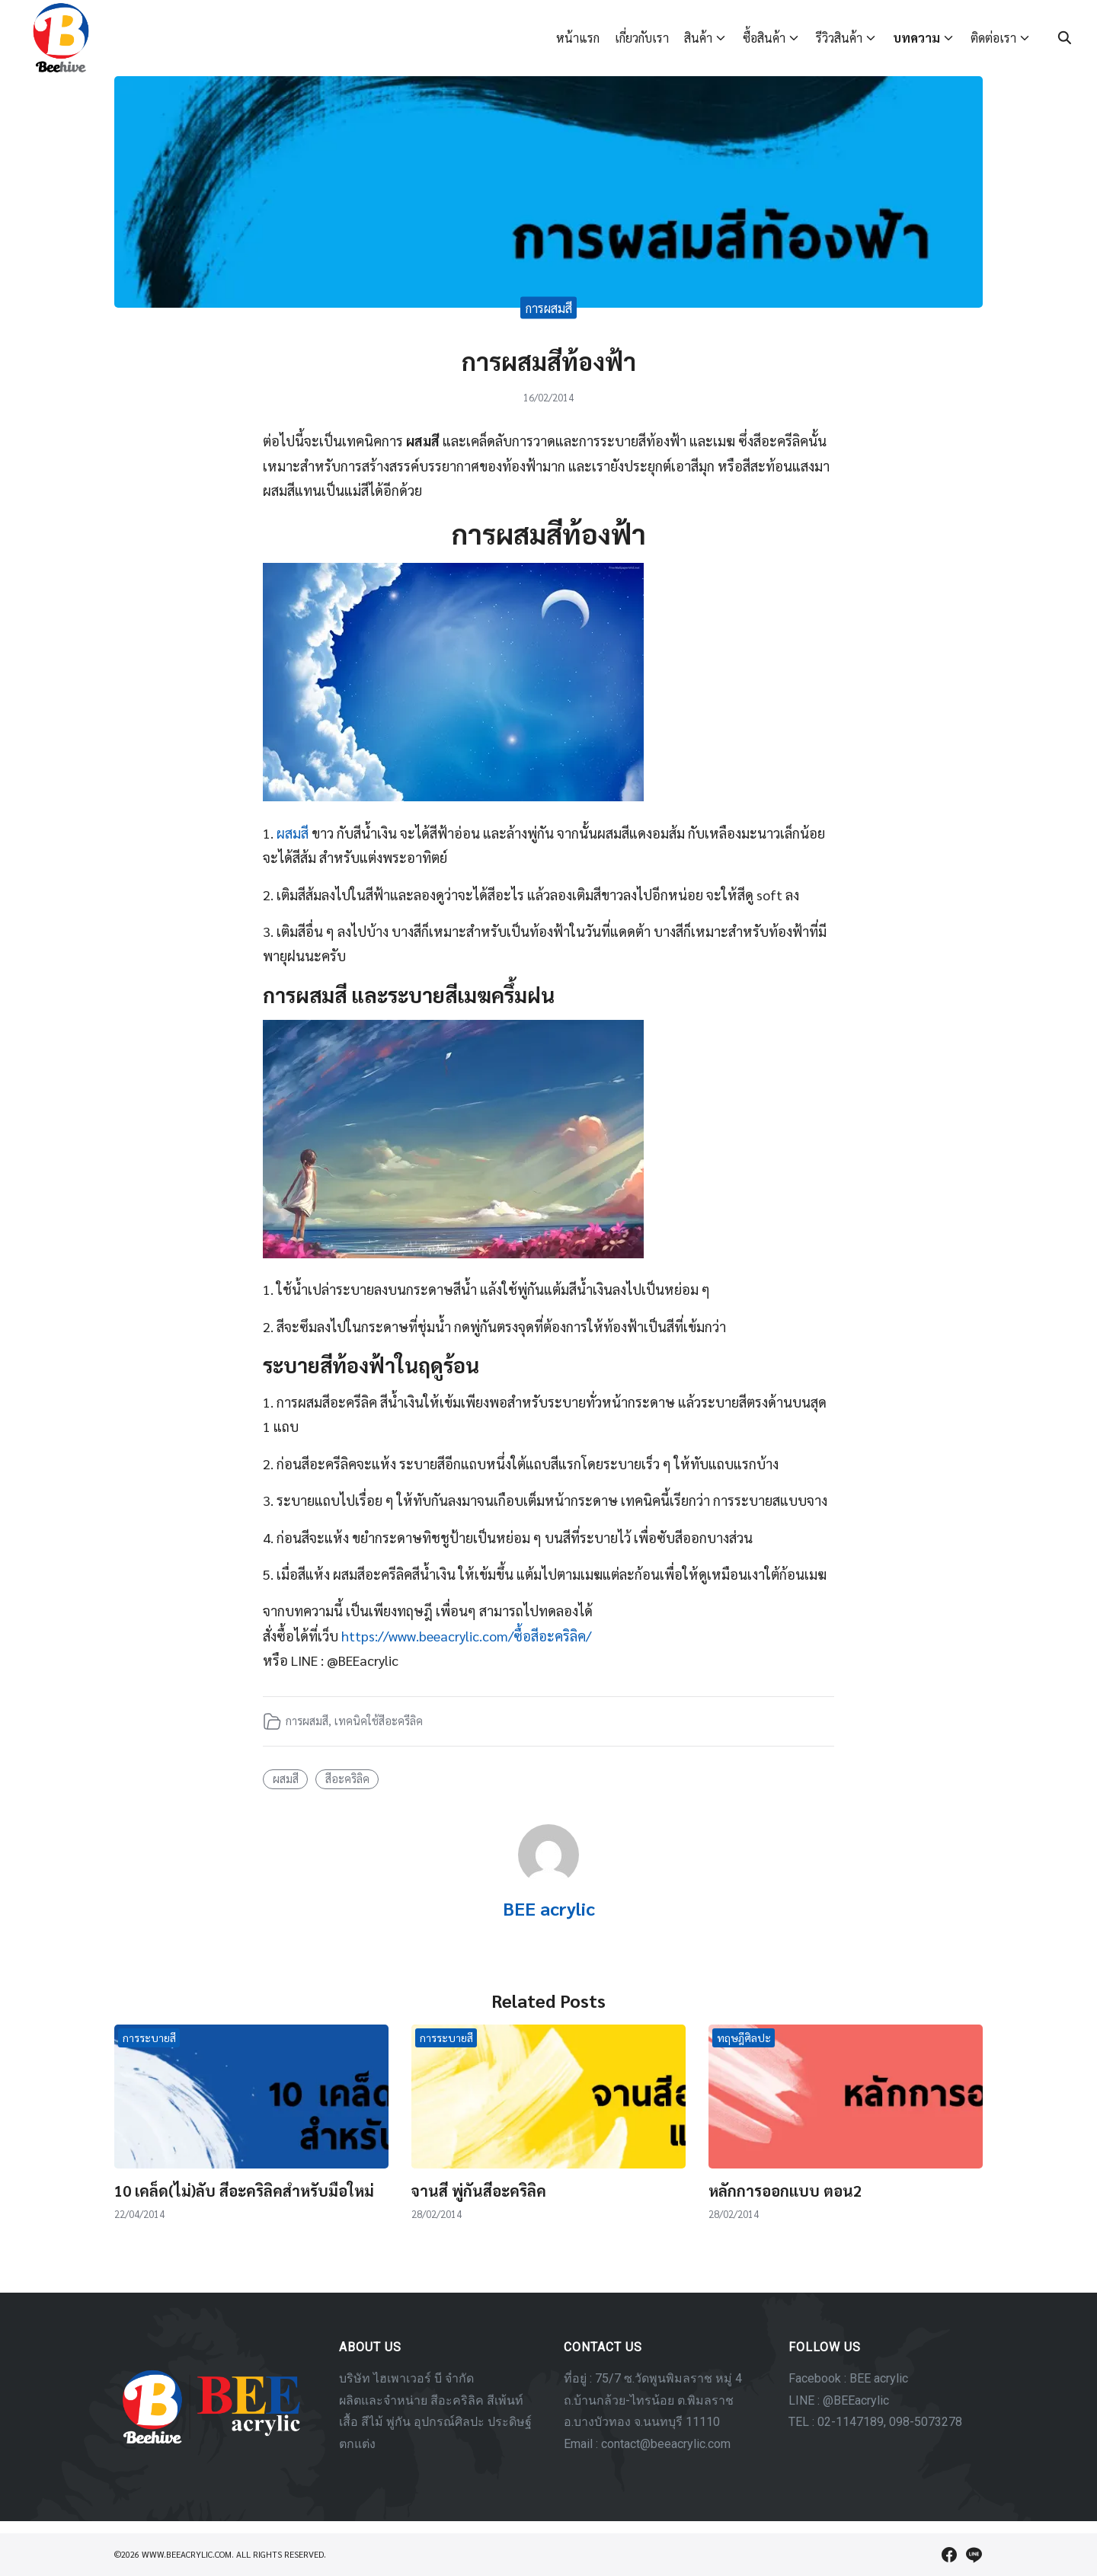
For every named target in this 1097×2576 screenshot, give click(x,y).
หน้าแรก (578, 38)
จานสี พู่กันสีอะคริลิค (478, 2190)
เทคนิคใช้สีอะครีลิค (378, 1720)
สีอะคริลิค (347, 1778)
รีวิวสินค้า (839, 38)
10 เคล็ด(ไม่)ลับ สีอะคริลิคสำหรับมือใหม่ (244, 2190)
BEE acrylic (549, 1908)
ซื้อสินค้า (764, 38)
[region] (548, 2407)
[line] (973, 2555)
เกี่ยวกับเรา (642, 38)
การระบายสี (149, 2037)
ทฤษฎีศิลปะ (744, 2037)
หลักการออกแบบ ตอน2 (785, 2190)
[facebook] (949, 2555)
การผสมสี (549, 307)
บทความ (916, 38)
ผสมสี (293, 833)
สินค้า (698, 38)
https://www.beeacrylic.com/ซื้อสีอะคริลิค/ (466, 1635)
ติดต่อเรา (993, 38)
